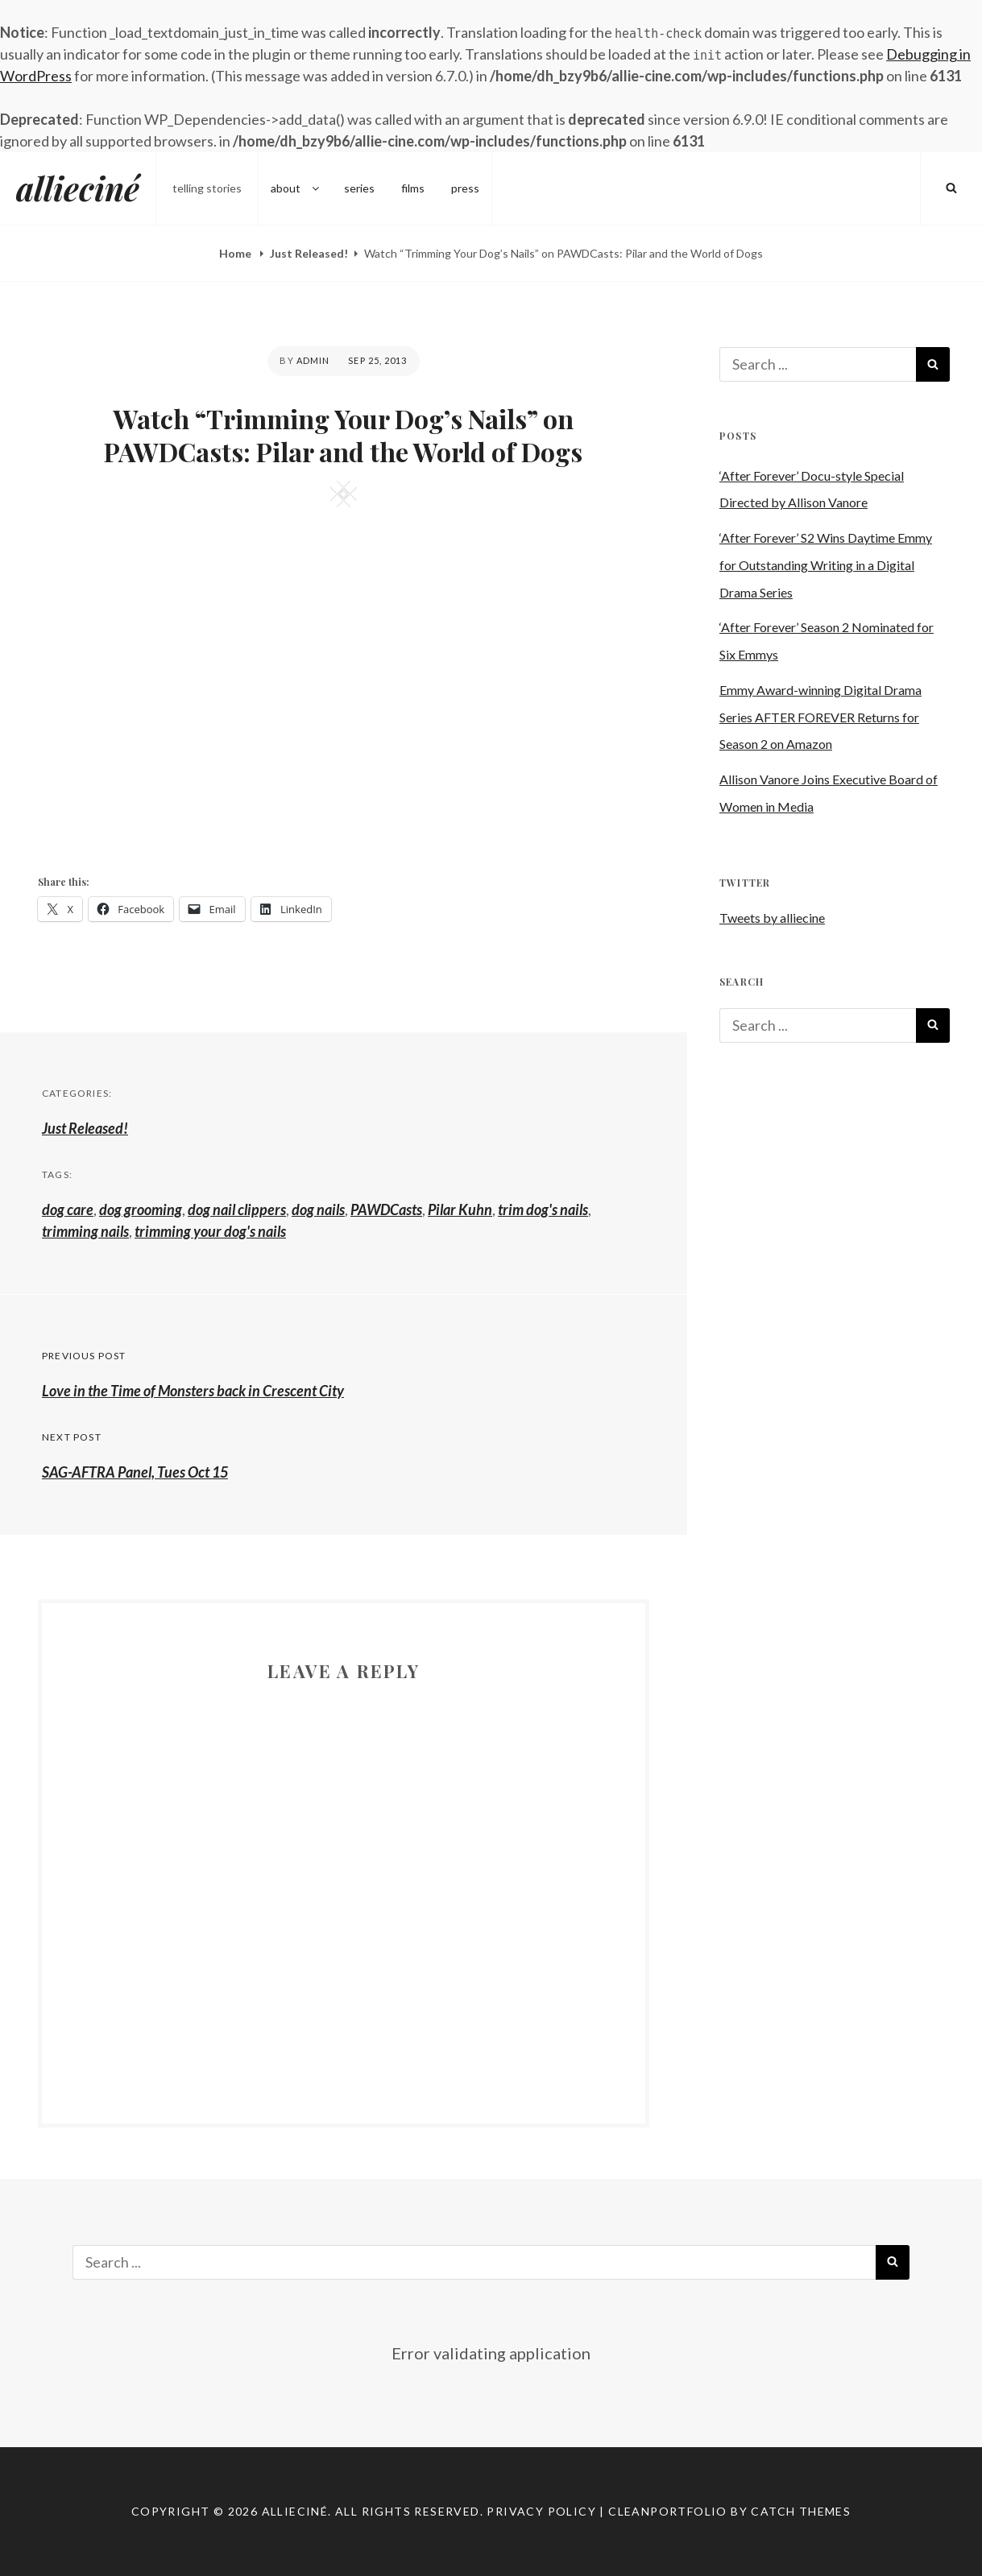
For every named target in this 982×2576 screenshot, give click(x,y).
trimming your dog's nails (210, 1231)
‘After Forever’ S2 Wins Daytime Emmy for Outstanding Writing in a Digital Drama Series (825, 565)
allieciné (77, 188)
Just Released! (309, 253)
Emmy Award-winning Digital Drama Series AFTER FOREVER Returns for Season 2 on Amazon (820, 717)
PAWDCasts (386, 1209)
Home (236, 253)
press (465, 188)
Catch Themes (801, 2511)
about (296, 188)
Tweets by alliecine (772, 917)
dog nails (318, 1209)
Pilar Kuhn (460, 1209)
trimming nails (85, 1231)
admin (313, 360)
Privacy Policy (541, 2511)
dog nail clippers (237, 1209)
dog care (67, 1209)
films (413, 188)
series (359, 188)
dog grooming (140, 1209)
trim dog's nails (543, 1209)
